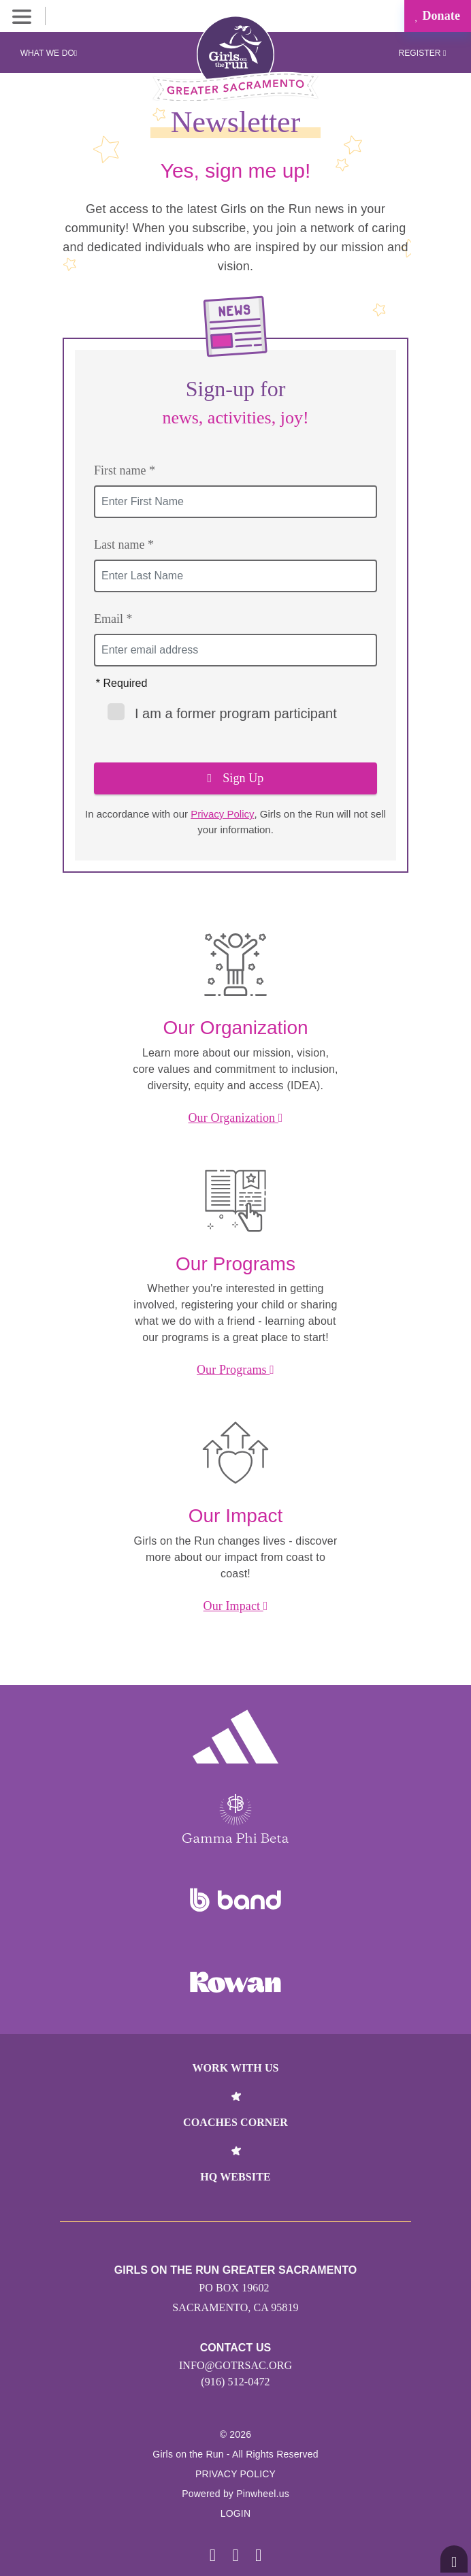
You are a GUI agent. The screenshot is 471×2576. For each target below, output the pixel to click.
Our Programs (235, 1369)
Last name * (124, 544)
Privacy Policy (222, 814)
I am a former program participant (222, 712)
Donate (437, 15)
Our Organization (235, 1118)
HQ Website (235, 2177)
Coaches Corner (235, 2122)
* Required (122, 683)
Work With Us (235, 2068)
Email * (113, 619)
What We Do (49, 53)
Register (422, 53)
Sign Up (236, 778)
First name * (124, 470)
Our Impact (236, 1606)
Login (236, 2513)
